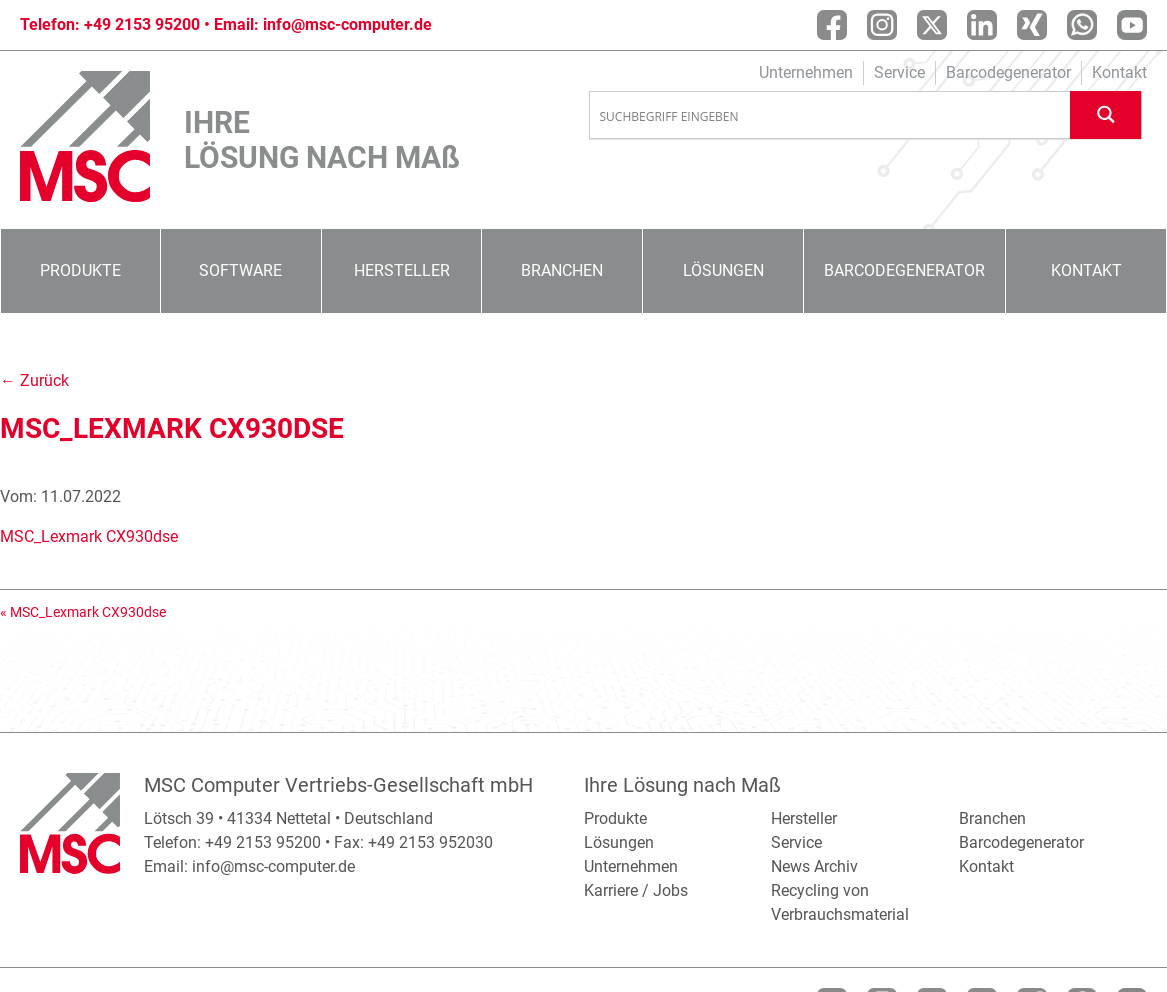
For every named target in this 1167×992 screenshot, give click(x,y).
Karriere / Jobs (636, 890)
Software (240, 270)
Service (899, 72)
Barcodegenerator (1008, 72)
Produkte (80, 270)
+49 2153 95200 (142, 24)
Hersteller (402, 270)
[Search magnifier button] (1106, 114)
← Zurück (34, 380)
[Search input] (831, 116)
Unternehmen (806, 72)
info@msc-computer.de (347, 24)
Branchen (562, 270)
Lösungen (723, 270)
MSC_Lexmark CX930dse (89, 536)
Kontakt (1119, 72)
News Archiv (814, 866)
